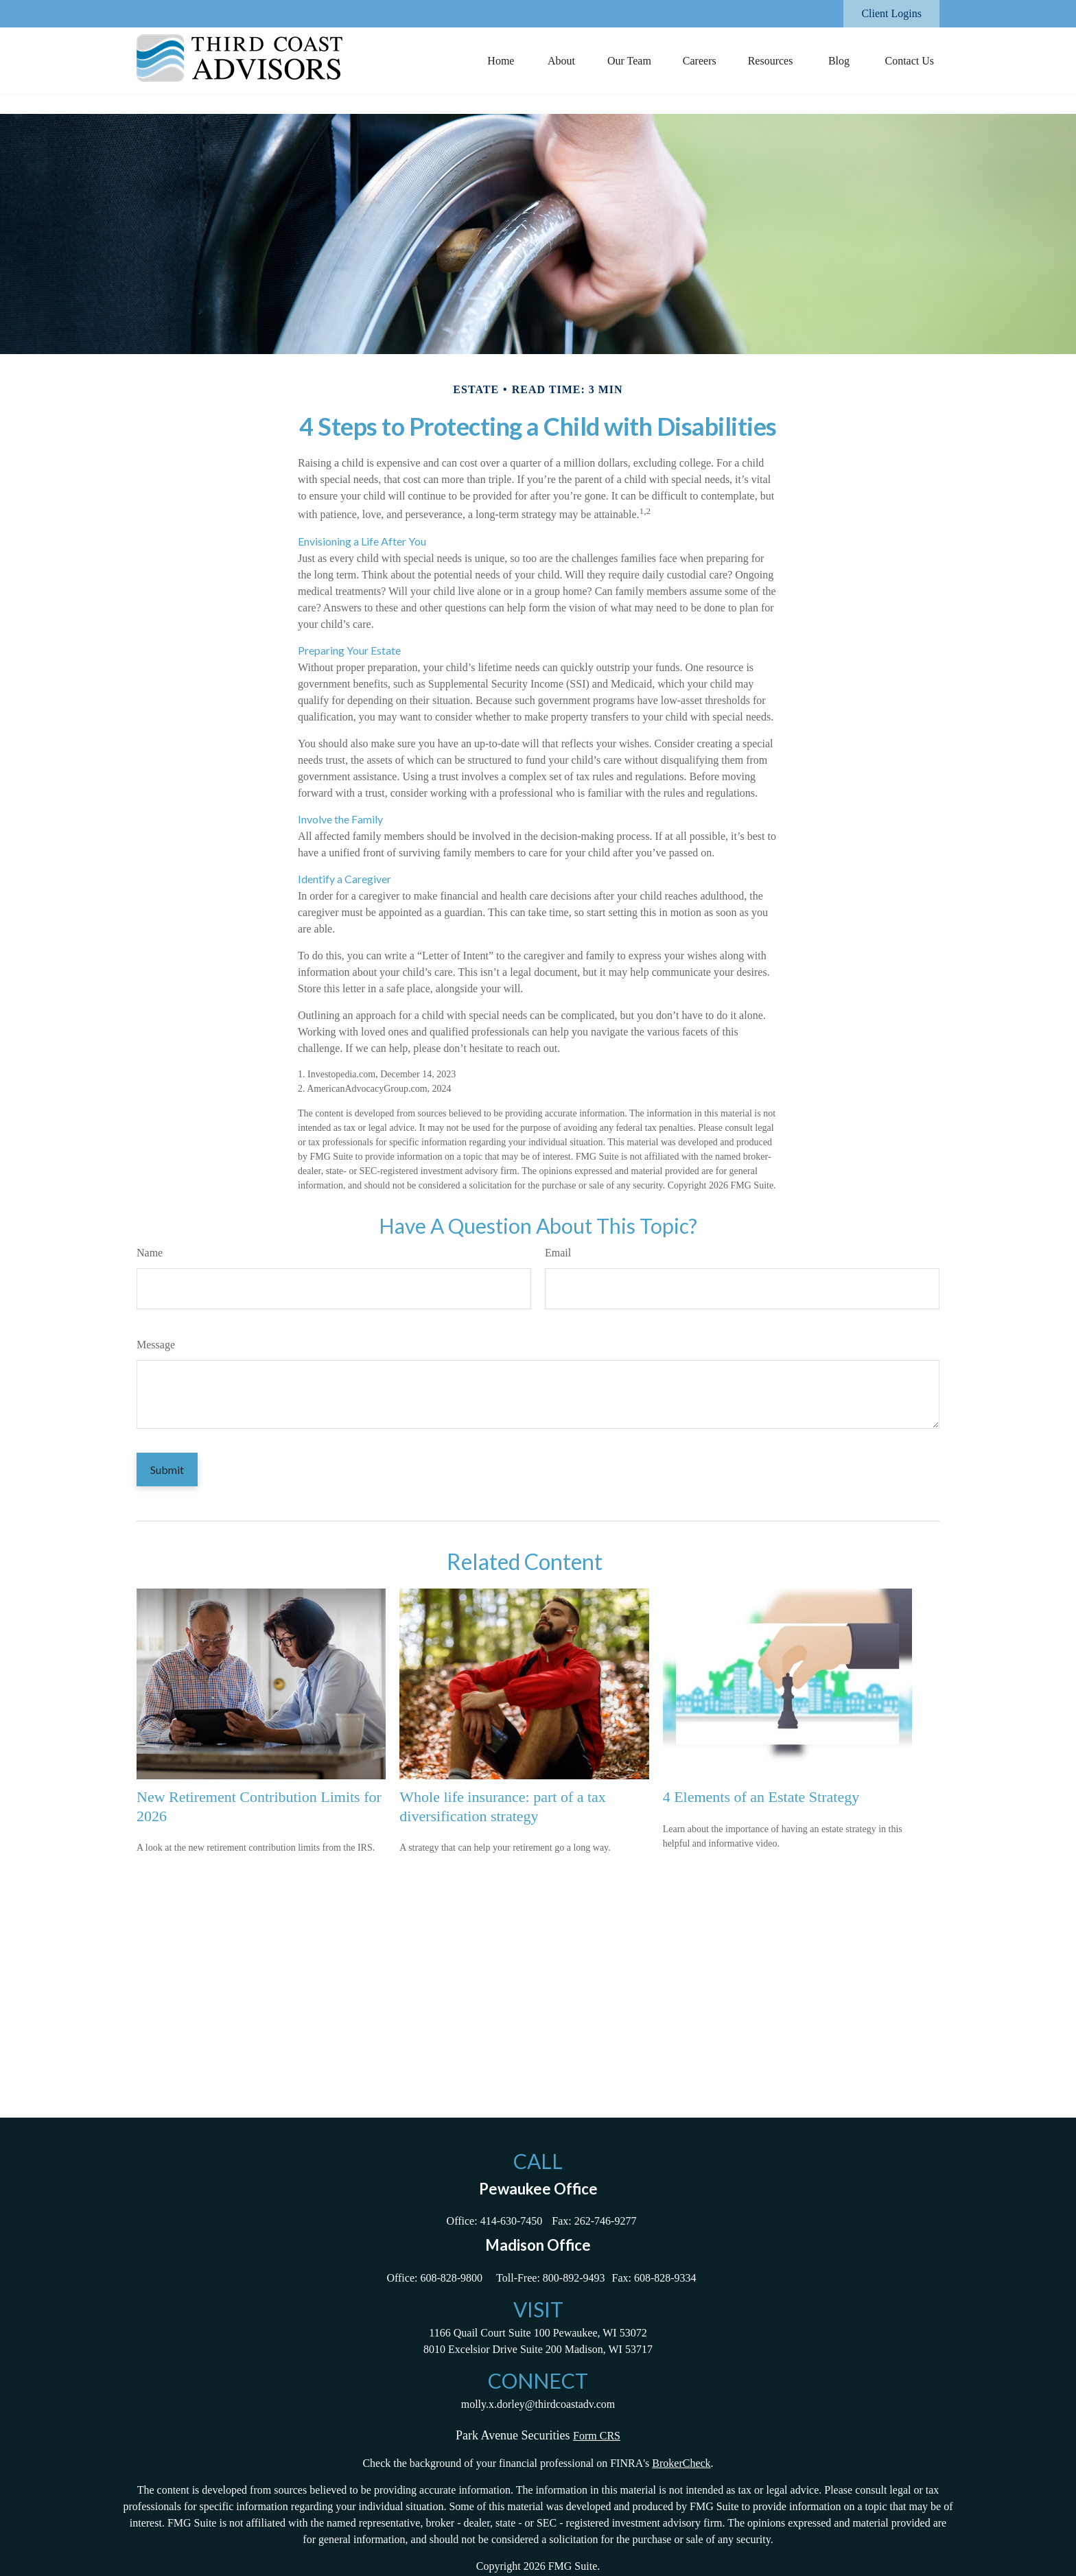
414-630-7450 (511, 2221)
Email (558, 1252)
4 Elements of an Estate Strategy (761, 1796)
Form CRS (596, 2436)
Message (156, 1344)
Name (150, 1252)
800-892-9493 (574, 2278)
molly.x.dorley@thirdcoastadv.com (538, 2404)
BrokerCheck (681, 2463)
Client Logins (891, 13)
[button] (501, 60)
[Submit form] (167, 1469)
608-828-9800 (451, 2278)
